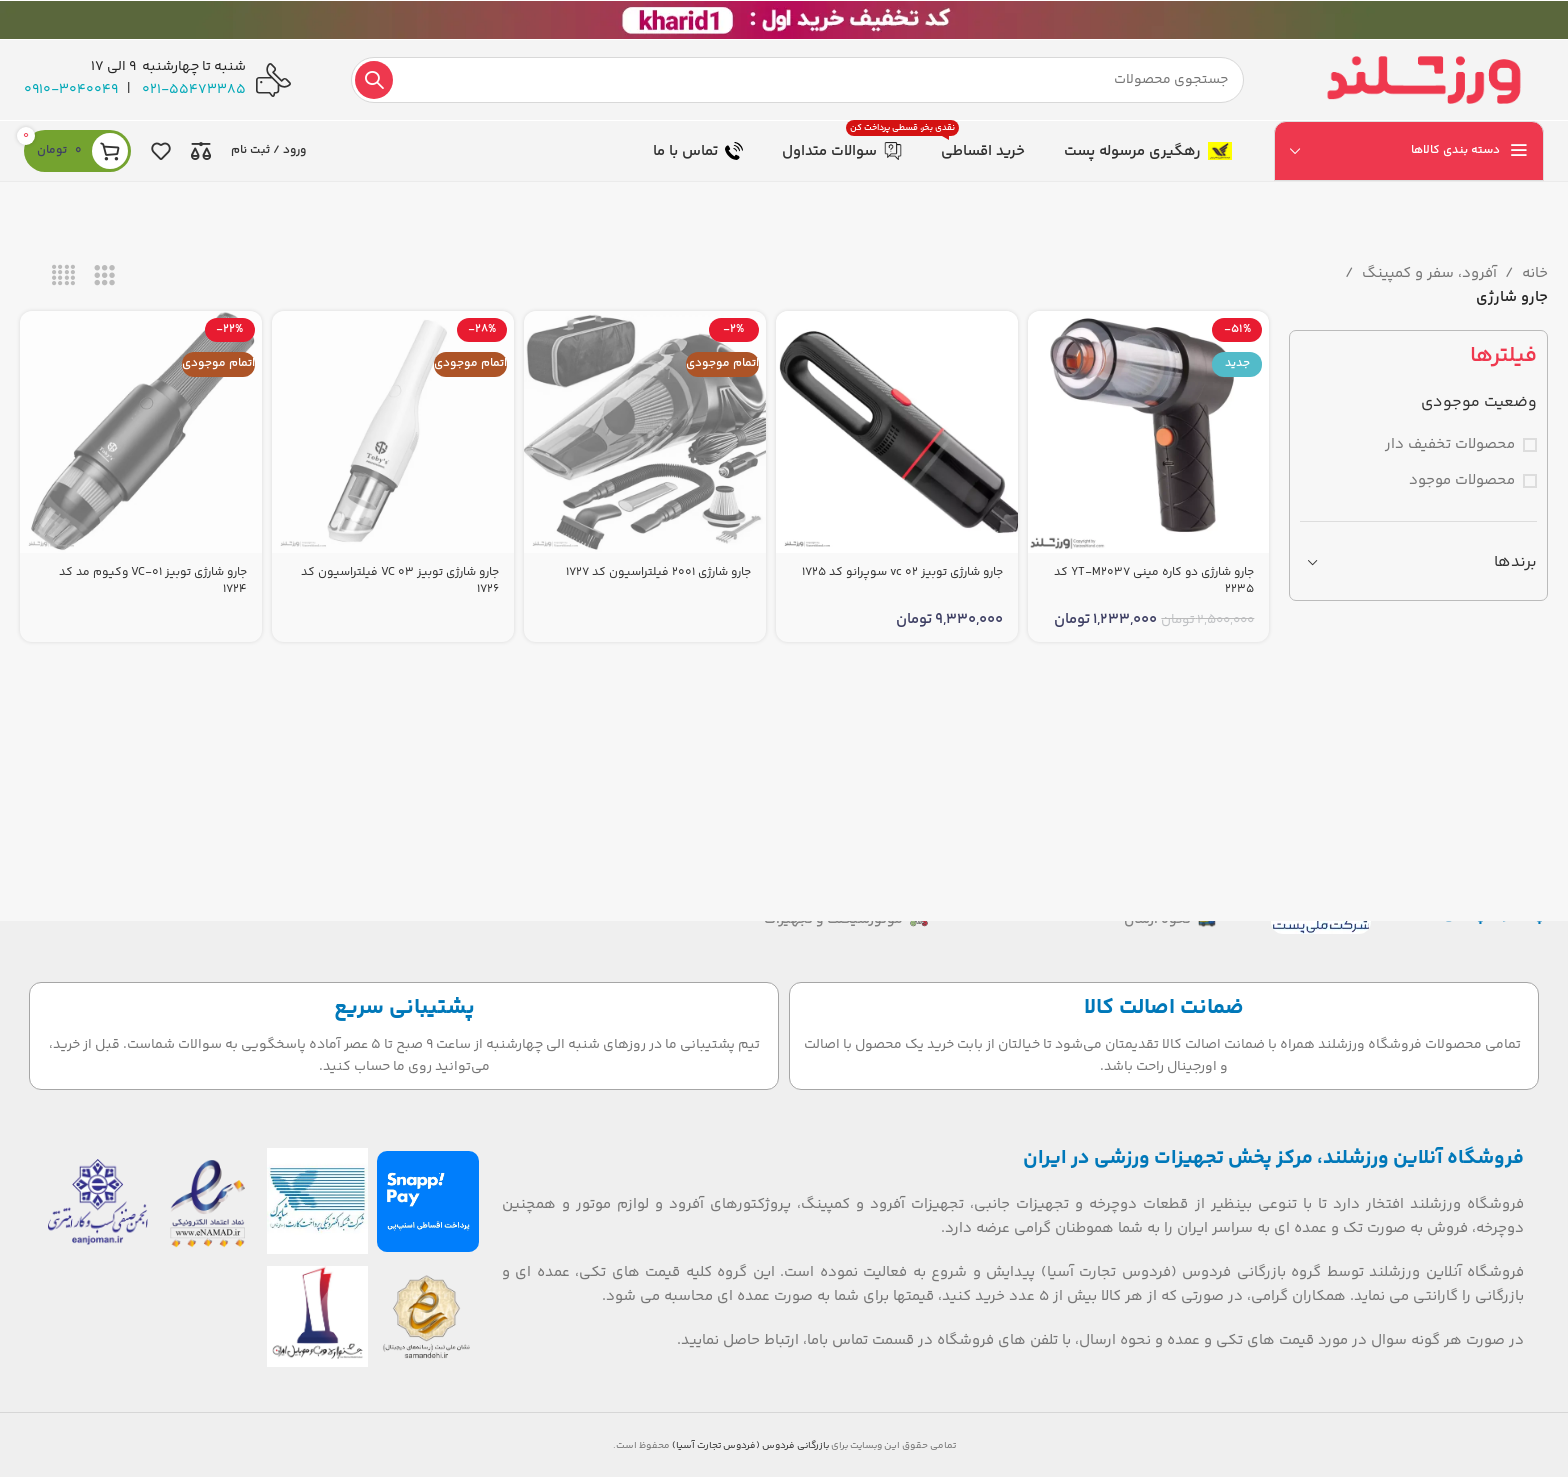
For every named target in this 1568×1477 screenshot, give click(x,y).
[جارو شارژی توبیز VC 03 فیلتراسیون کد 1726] (393, 432)
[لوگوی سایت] (1424, 79)
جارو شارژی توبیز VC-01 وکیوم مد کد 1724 (153, 581)
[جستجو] (797, 80)
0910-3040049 (71, 90)
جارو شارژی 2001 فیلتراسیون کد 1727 (658, 572)
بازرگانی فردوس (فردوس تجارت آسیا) (750, 1446)
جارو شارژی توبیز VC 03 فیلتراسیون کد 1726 (400, 581)
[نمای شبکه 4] (63, 276)
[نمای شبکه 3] (104, 276)
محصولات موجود (1462, 480)
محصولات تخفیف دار (1450, 444)
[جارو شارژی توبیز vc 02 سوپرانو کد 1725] (897, 432)
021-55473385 (194, 90)
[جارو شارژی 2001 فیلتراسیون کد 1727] (645, 432)
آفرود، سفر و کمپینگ (1429, 273)
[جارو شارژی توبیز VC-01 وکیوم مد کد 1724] (141, 432)
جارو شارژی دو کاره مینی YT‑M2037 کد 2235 (1154, 581)
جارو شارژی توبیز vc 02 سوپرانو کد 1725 (902, 572)
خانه (1535, 273)
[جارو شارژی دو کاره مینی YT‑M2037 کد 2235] (1149, 432)
